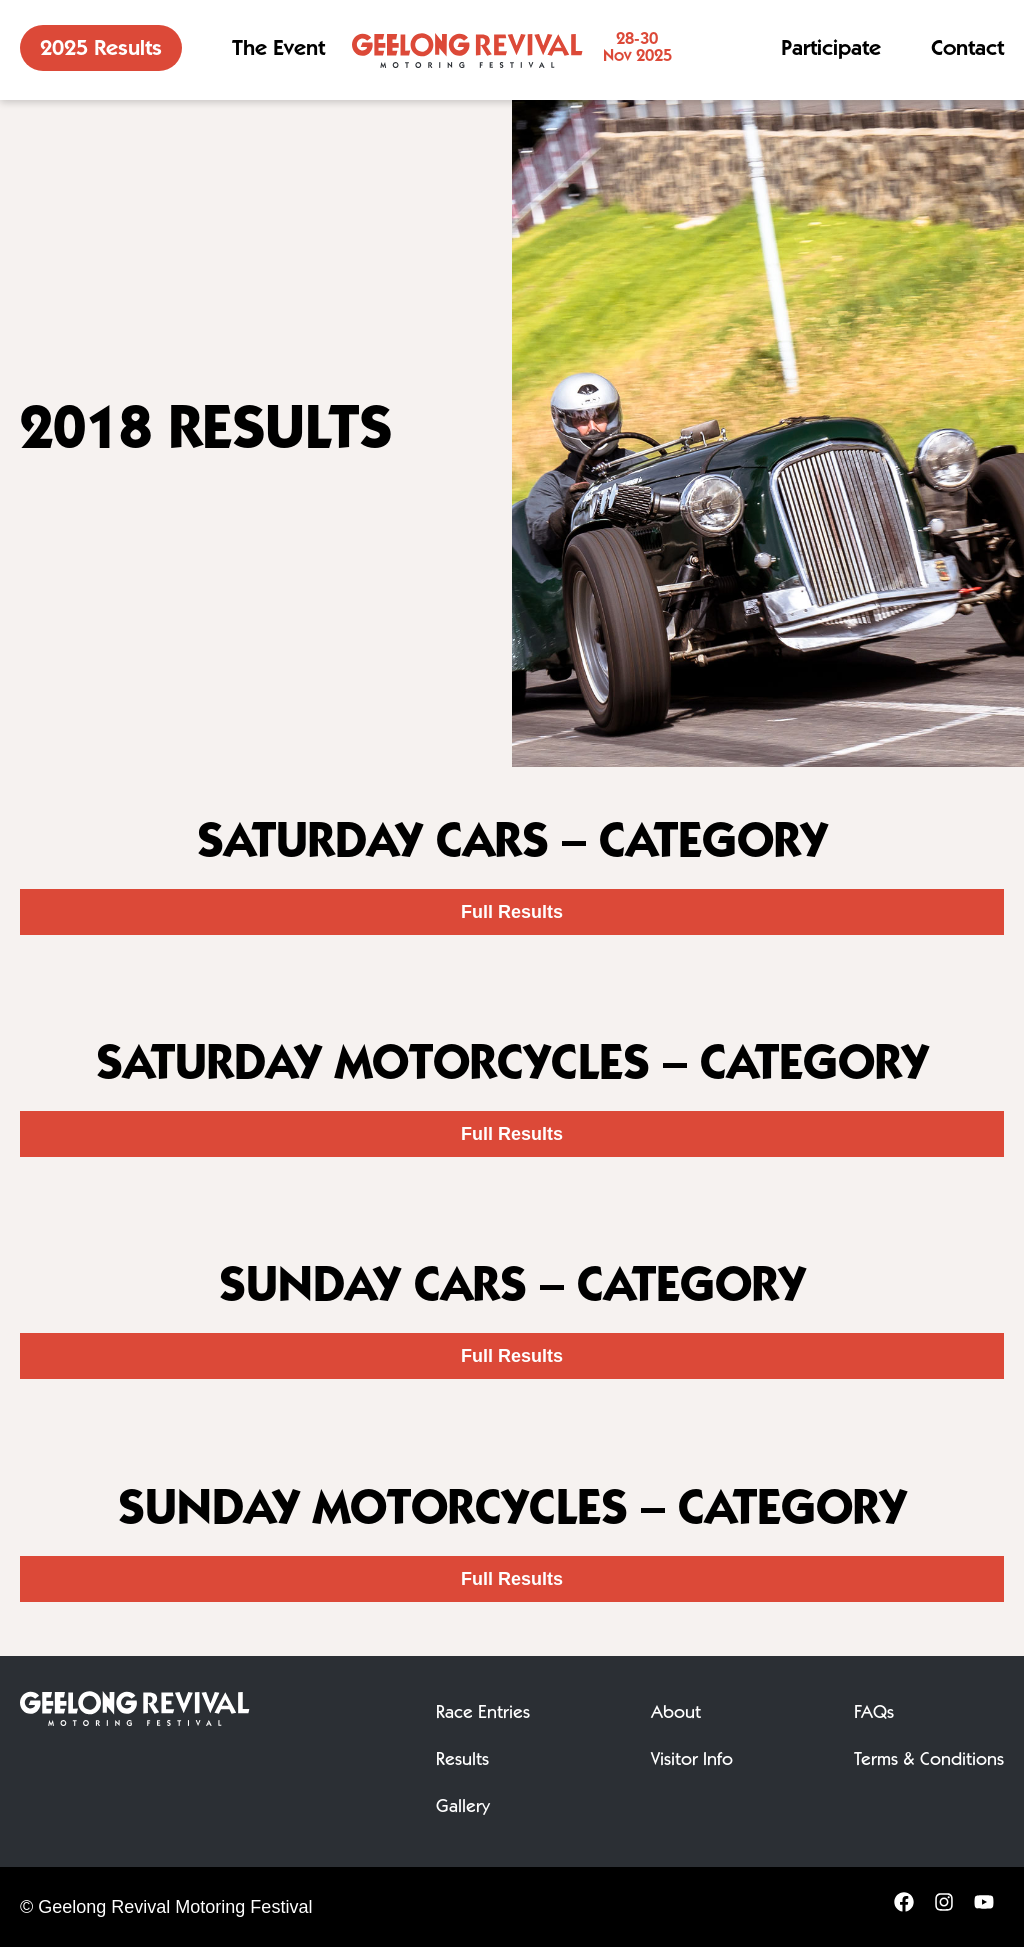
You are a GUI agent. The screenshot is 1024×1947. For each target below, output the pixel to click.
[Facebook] (904, 1908)
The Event (278, 50)
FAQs (874, 1714)
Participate (831, 50)
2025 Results (101, 50)
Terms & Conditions (929, 1761)
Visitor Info (692, 1761)
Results (462, 1761)
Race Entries (483, 1714)
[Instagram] (944, 1908)
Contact (967, 50)
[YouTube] (984, 1908)
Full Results (512, 912)
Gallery (463, 1808)
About (676, 1714)
